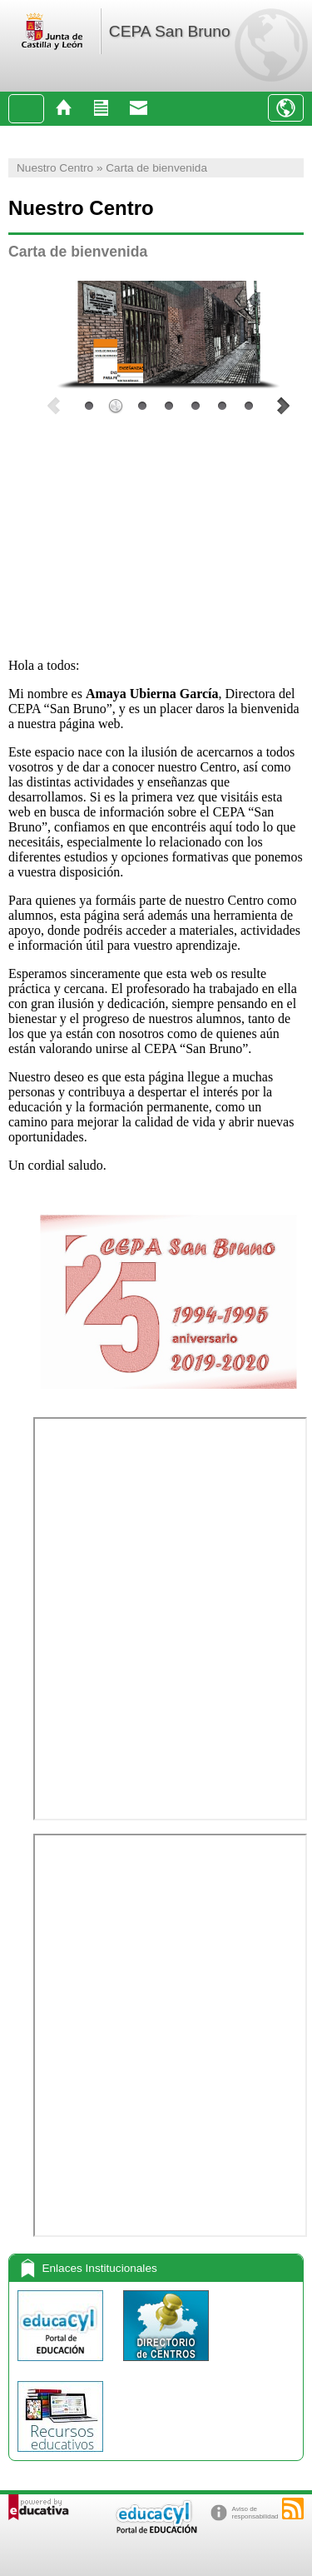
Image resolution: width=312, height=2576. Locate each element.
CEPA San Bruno (169, 31)
